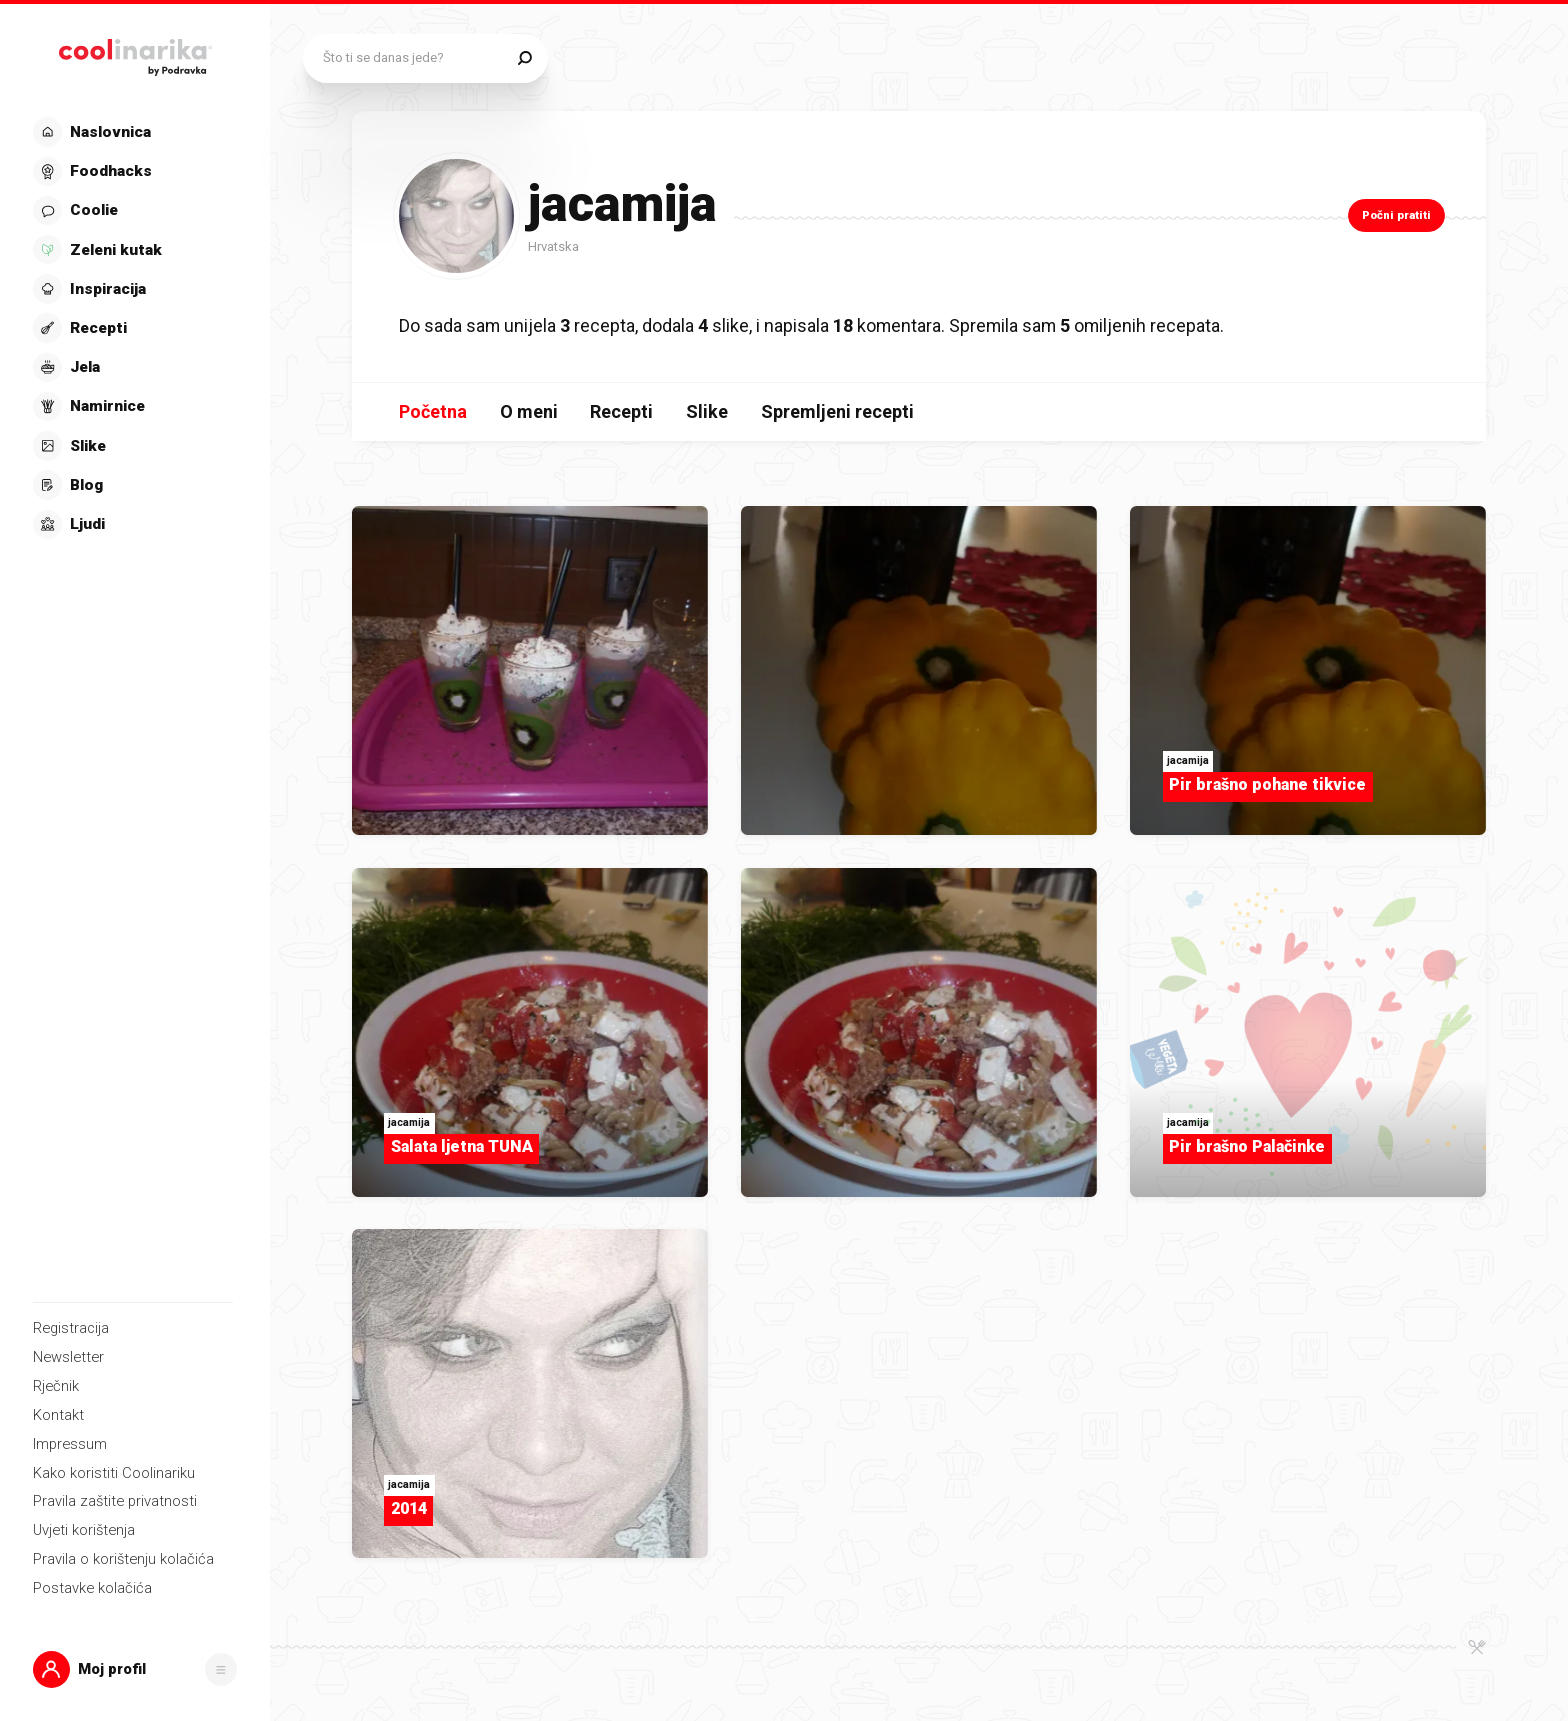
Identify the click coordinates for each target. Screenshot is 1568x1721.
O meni (529, 411)
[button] (135, 1670)
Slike (707, 411)
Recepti (621, 411)
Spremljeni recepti (837, 411)
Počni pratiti (1396, 215)
